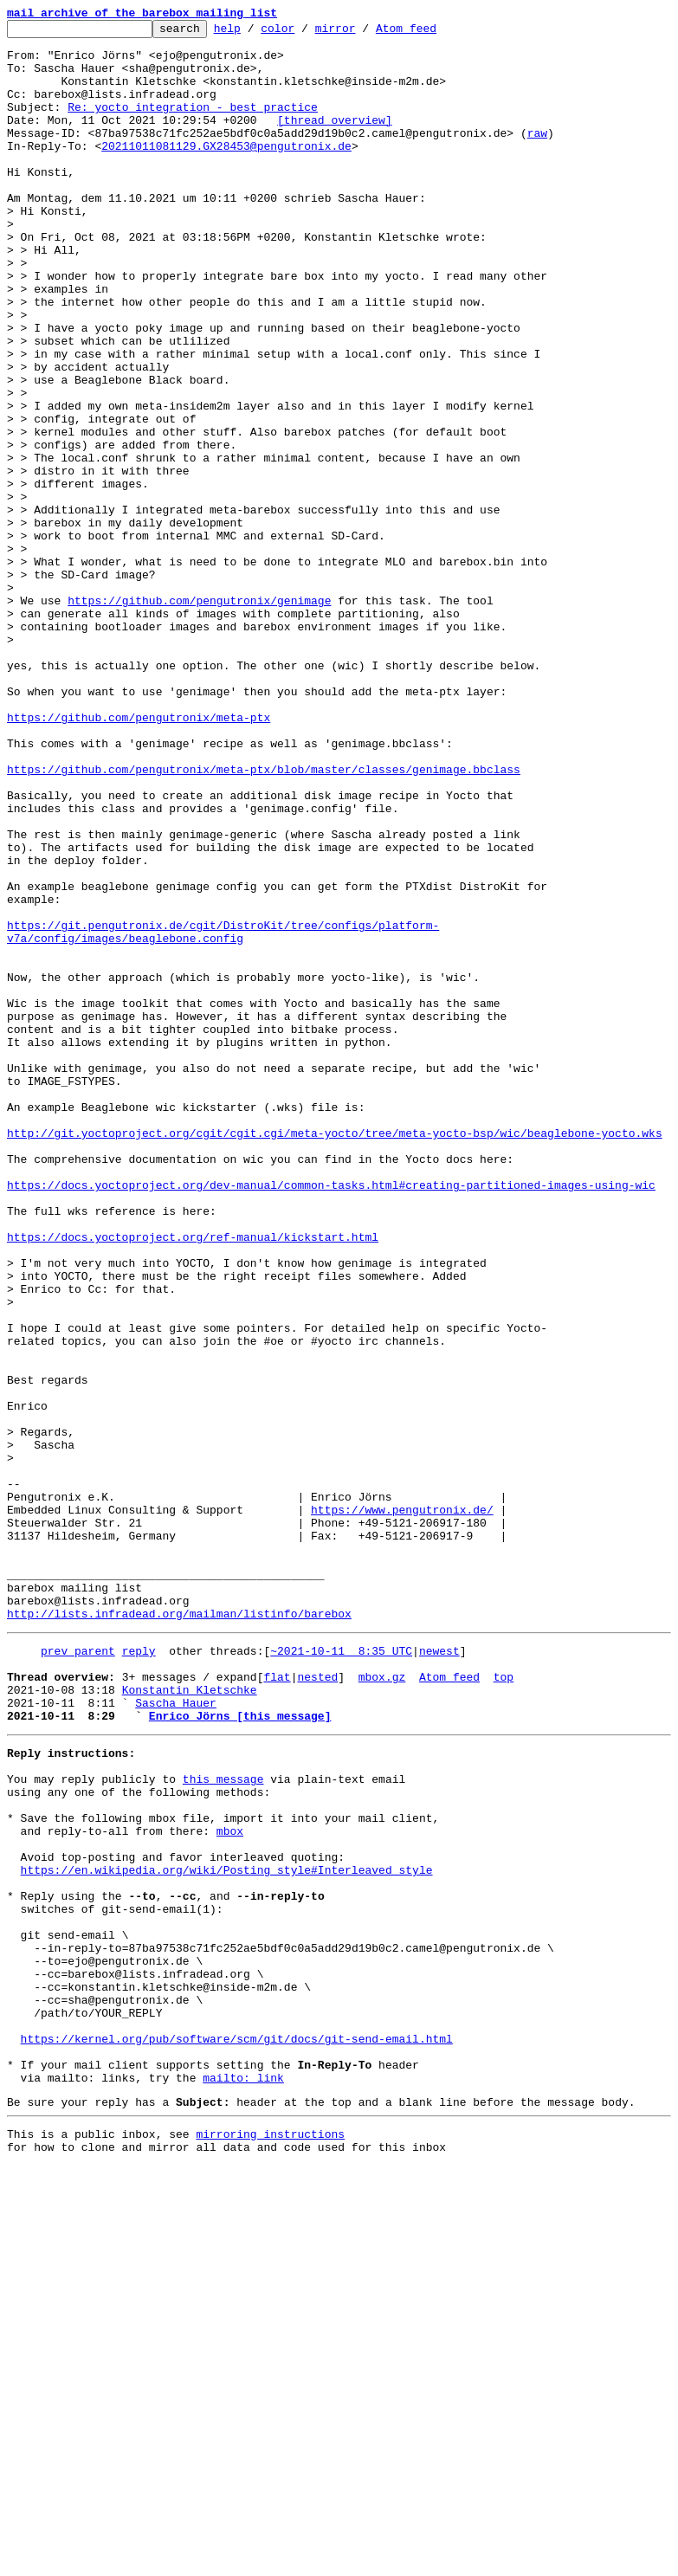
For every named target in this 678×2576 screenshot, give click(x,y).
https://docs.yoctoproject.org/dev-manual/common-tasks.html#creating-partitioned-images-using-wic (331, 1418)
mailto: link (243, 2480)
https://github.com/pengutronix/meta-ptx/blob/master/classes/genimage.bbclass (263, 919)
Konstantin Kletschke (189, 2019)
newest (439, 1972)
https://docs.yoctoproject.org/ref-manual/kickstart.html (192, 1480)
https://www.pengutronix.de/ (402, 1808)
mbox (229, 2184)
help (254, 33)
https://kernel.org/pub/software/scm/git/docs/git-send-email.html (237, 2433)
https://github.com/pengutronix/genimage (199, 717)
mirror (362, 33)
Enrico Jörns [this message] (240, 2050)
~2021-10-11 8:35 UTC (341, 1972)
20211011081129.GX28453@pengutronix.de (226, 171)
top (503, 2003)
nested (317, 2003)
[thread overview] (334, 140)
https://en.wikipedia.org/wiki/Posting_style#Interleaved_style (227, 2230)
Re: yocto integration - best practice (193, 124)
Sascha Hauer (175, 2035)
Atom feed (433, 33)
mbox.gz (382, 2003)
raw (537, 156)
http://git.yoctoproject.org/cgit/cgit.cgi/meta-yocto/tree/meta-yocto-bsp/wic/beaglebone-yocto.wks (334, 1356)
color (304, 33)
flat (276, 2003)
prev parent (78, 1972)
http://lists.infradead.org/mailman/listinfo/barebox (179, 1932)
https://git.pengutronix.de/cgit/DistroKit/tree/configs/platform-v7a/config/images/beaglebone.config (223, 1114)
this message (223, 2121)
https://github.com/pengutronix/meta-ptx (138, 857)
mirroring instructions (270, 2541)
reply (139, 1972)
